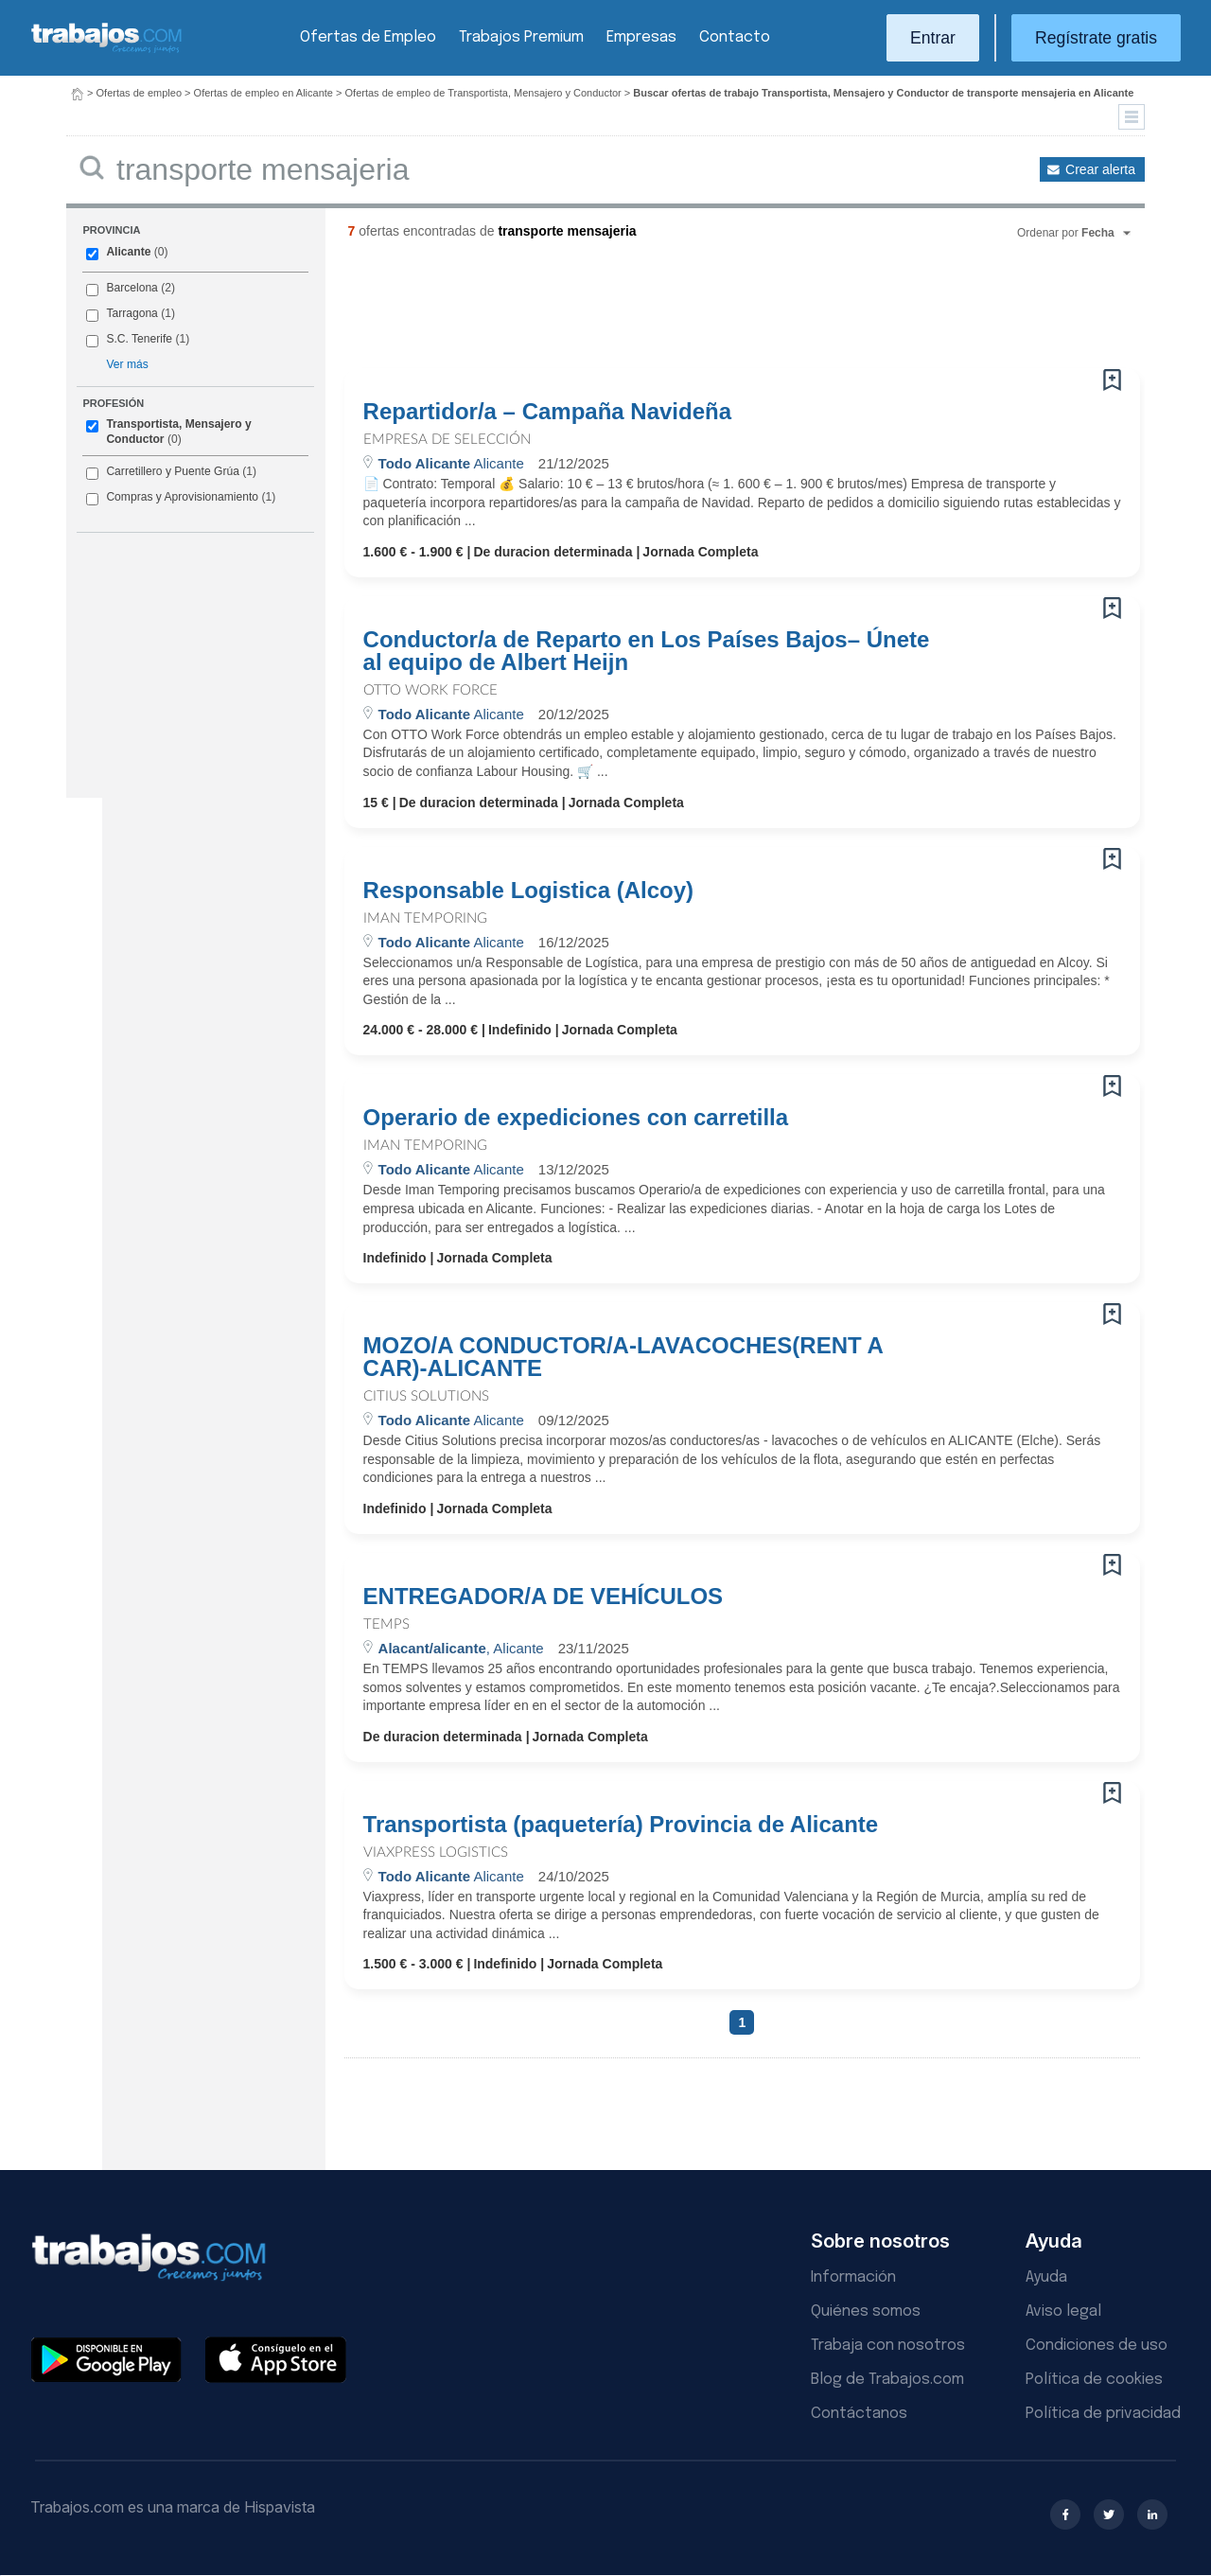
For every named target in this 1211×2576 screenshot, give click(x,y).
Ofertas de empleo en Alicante (263, 92)
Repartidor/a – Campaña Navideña (547, 411)
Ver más (127, 364)
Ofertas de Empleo (368, 37)
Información (853, 2277)
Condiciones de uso (1096, 2346)
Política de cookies (1094, 2380)
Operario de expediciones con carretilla (576, 1117)
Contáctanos (859, 2414)
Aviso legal (1063, 2311)
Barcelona (131, 287)
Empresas (641, 37)
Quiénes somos (866, 2311)
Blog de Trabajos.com (887, 2380)
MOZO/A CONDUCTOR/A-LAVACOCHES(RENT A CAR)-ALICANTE (623, 1357)
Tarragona (131, 313)
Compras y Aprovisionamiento (182, 496)
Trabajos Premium (521, 37)
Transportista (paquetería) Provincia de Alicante (621, 1824)
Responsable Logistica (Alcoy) (528, 890)
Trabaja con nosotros (888, 2346)
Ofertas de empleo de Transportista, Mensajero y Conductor (483, 92)
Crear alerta (1100, 169)
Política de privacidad (1103, 2414)
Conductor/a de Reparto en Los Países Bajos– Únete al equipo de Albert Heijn (646, 651)
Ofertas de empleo (140, 92)
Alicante (128, 251)
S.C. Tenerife (139, 338)
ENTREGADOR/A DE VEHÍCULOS (543, 1596)
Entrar (933, 37)
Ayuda (1046, 2277)
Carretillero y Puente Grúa (172, 471)
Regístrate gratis (1096, 37)
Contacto (734, 37)
